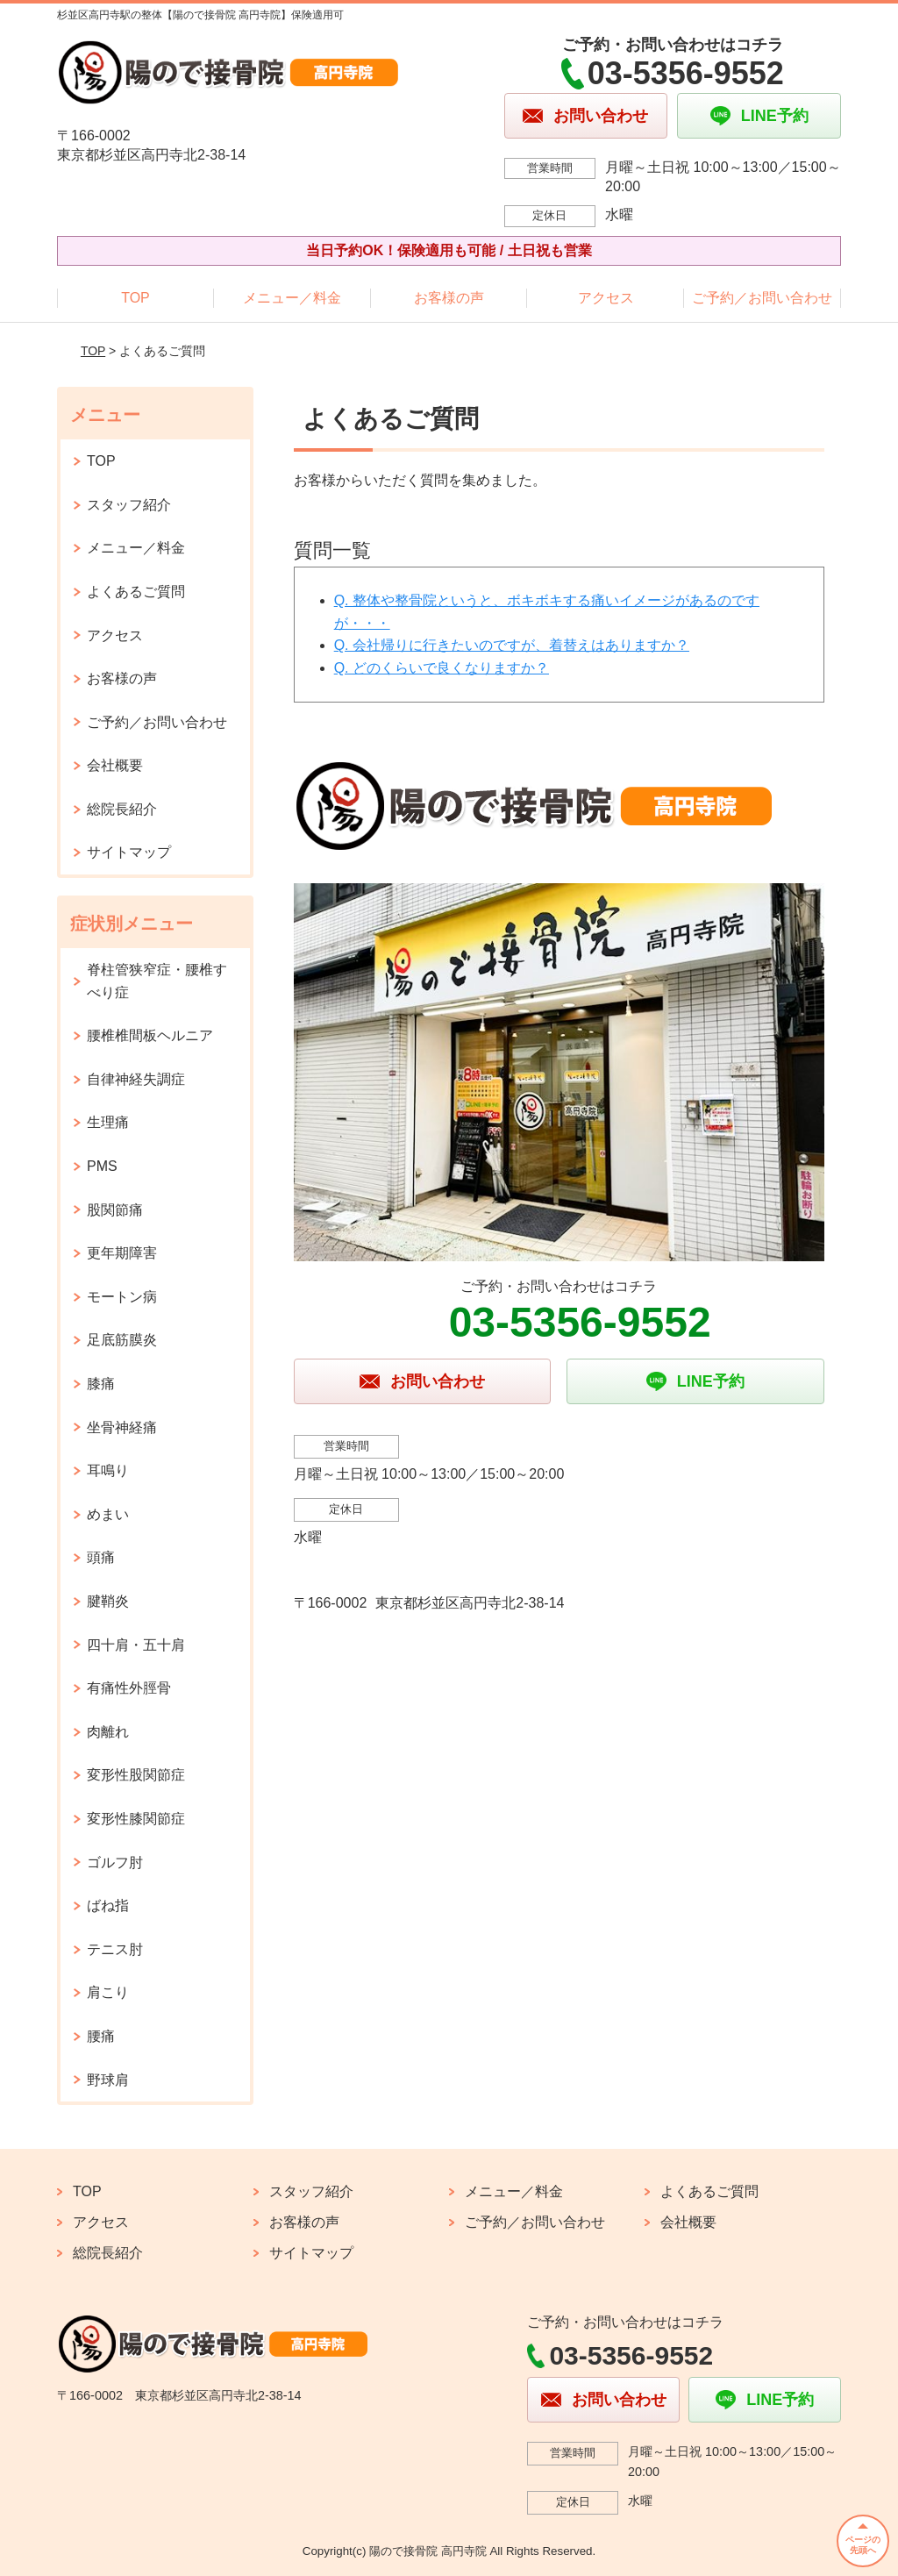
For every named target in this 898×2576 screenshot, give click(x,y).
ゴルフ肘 (115, 1862)
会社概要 (115, 765)
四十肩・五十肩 (136, 1645)
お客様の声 (449, 297)
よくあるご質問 (136, 591)
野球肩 (108, 2080)
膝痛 (101, 1383)
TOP (135, 297)
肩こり (108, 1992)
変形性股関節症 (136, 1774)
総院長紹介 (122, 809)
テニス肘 (115, 1949)
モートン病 (122, 1296)
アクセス (606, 297)
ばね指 (108, 1905)
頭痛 (101, 1557)
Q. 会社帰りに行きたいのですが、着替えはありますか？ (511, 645)
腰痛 (101, 2036)
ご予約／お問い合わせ (762, 297)
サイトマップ (129, 852)
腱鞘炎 (108, 1601)
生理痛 (108, 1122)
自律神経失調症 (136, 1079)
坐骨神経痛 (122, 1427)
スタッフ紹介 (129, 504)
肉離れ (108, 1731)
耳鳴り (108, 1470)
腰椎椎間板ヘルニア (150, 1035)
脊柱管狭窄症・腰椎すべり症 (157, 981)
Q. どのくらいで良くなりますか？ (441, 667)
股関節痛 (115, 1209)
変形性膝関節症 (136, 1818)
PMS (102, 1166)
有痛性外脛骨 (129, 1687)
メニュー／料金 (292, 297)
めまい (108, 1514)
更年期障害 (122, 1252)
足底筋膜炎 (122, 1339)
